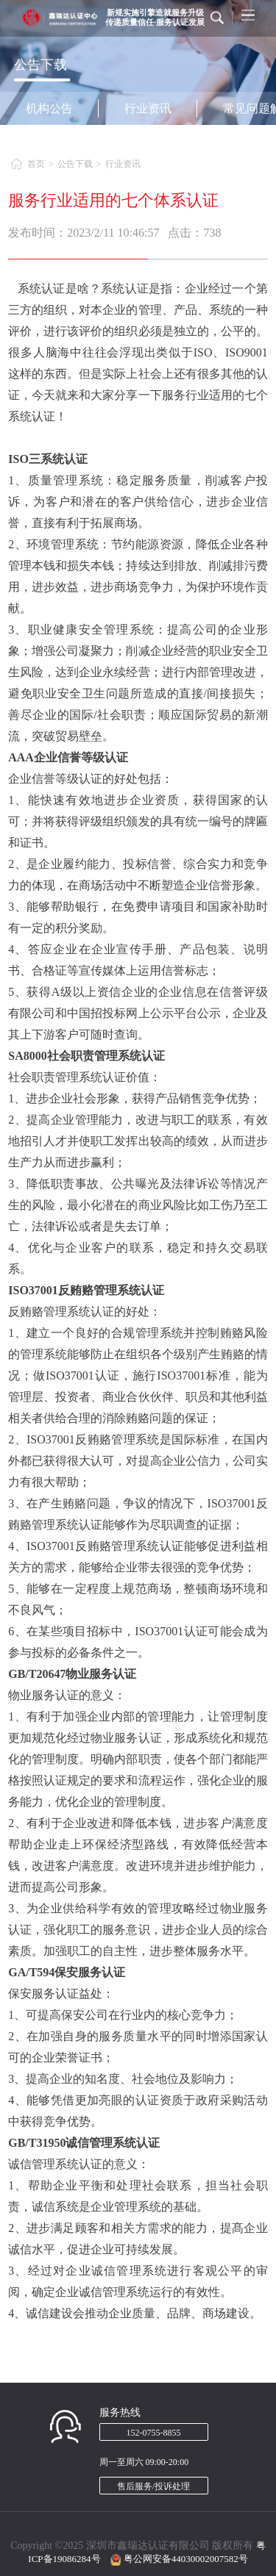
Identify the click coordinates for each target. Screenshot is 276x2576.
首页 (36, 164)
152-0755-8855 (154, 2433)
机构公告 (49, 108)
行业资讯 (147, 108)
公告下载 (75, 164)
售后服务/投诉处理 (153, 2486)
